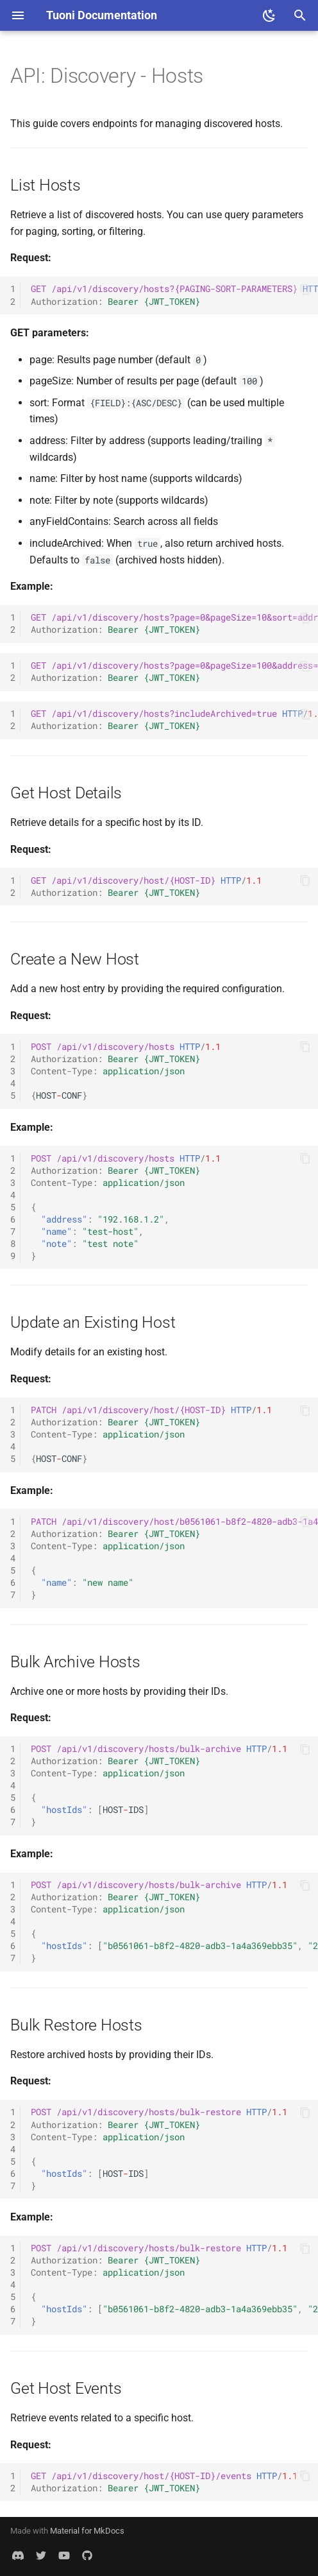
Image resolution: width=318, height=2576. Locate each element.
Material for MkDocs (87, 2531)
